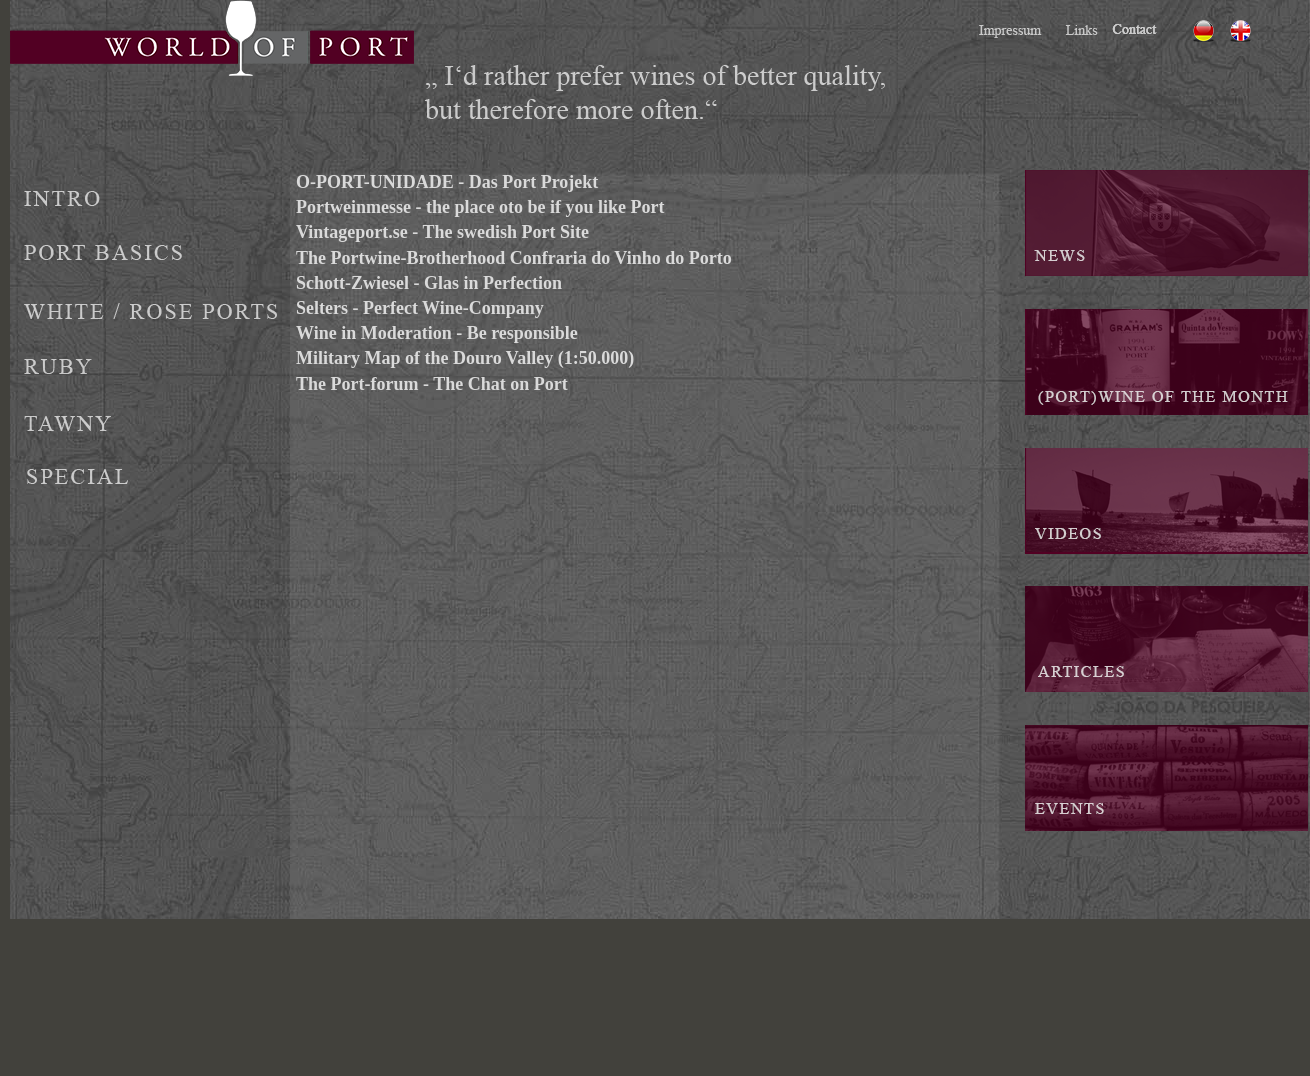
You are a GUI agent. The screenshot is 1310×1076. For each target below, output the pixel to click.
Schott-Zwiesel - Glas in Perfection (429, 283)
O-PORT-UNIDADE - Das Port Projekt (447, 182)
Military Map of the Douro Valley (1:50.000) (465, 358)
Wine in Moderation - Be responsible (437, 333)
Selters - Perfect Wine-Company (420, 308)
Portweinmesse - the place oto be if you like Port (480, 207)
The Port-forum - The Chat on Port (432, 384)
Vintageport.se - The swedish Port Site (442, 232)
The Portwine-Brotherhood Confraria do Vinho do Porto (514, 258)
